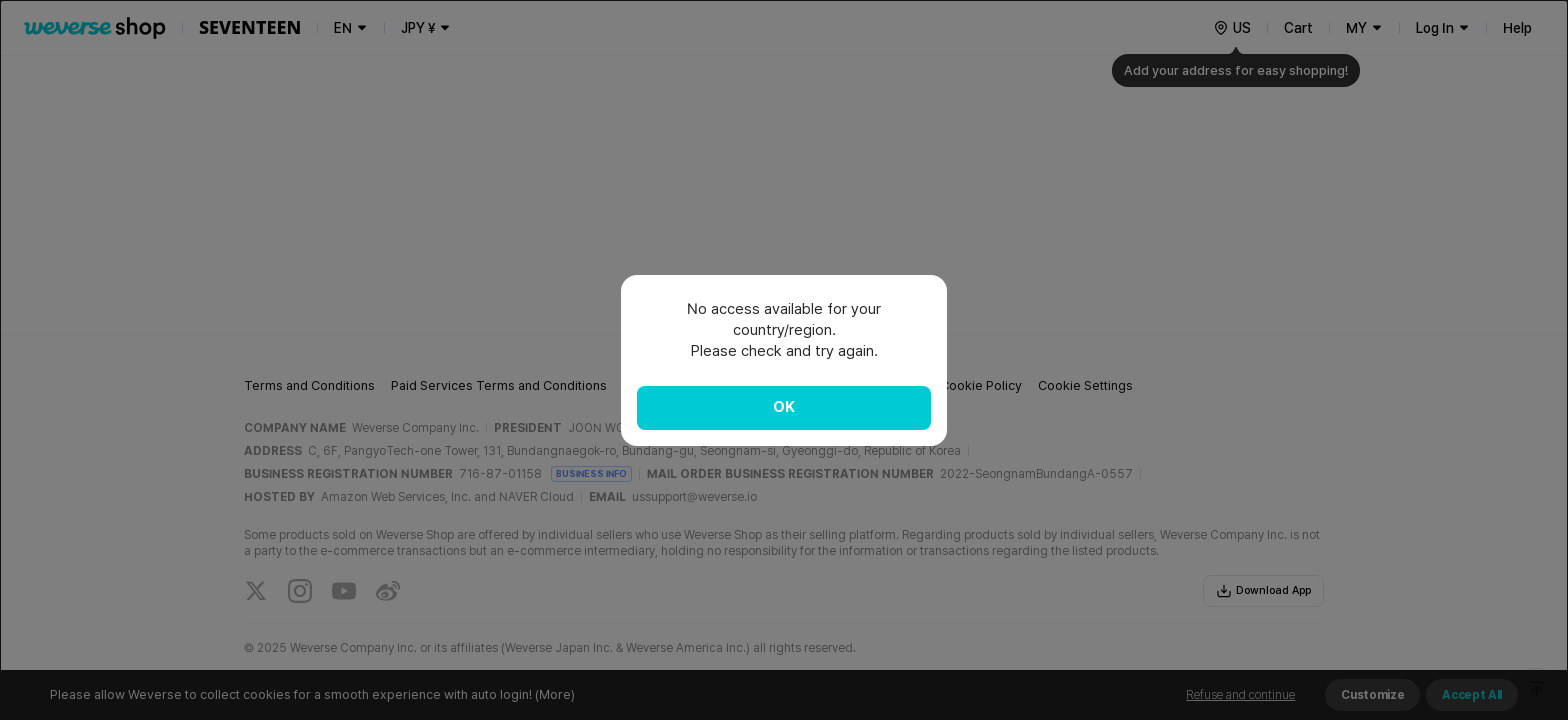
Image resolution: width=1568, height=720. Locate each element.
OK (784, 407)
